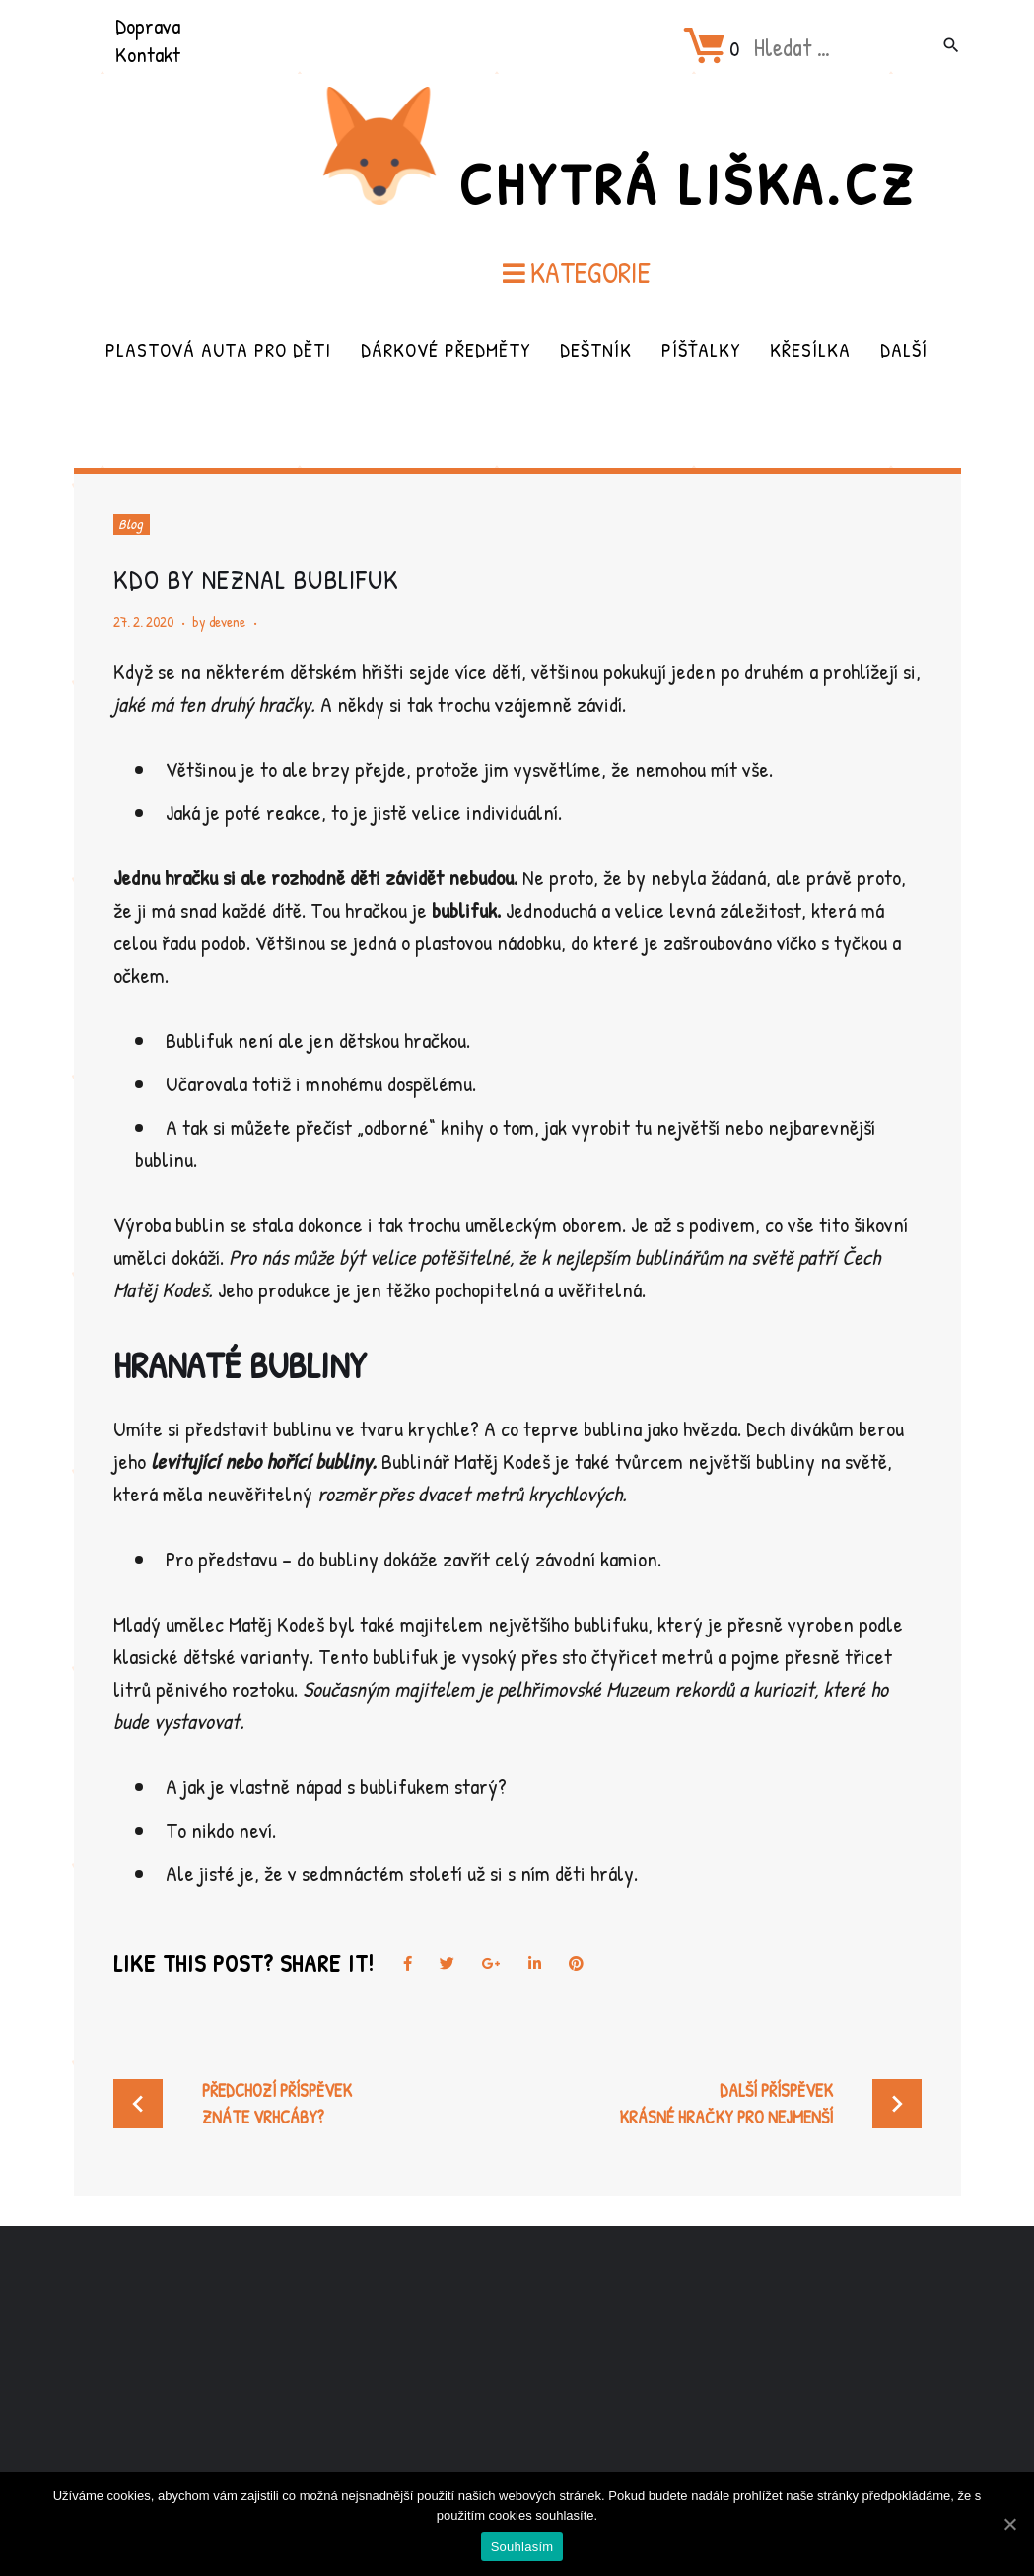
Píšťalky (700, 349)
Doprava (147, 25)
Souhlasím (522, 2547)
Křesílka (810, 349)
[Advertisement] (517, 2382)
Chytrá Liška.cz (687, 183)
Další (904, 349)
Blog (130, 524)
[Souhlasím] (1009, 2524)
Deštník (596, 349)
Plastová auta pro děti (218, 349)
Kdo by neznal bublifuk (256, 578)
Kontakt (147, 54)
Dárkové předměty (445, 349)
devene (227, 621)
